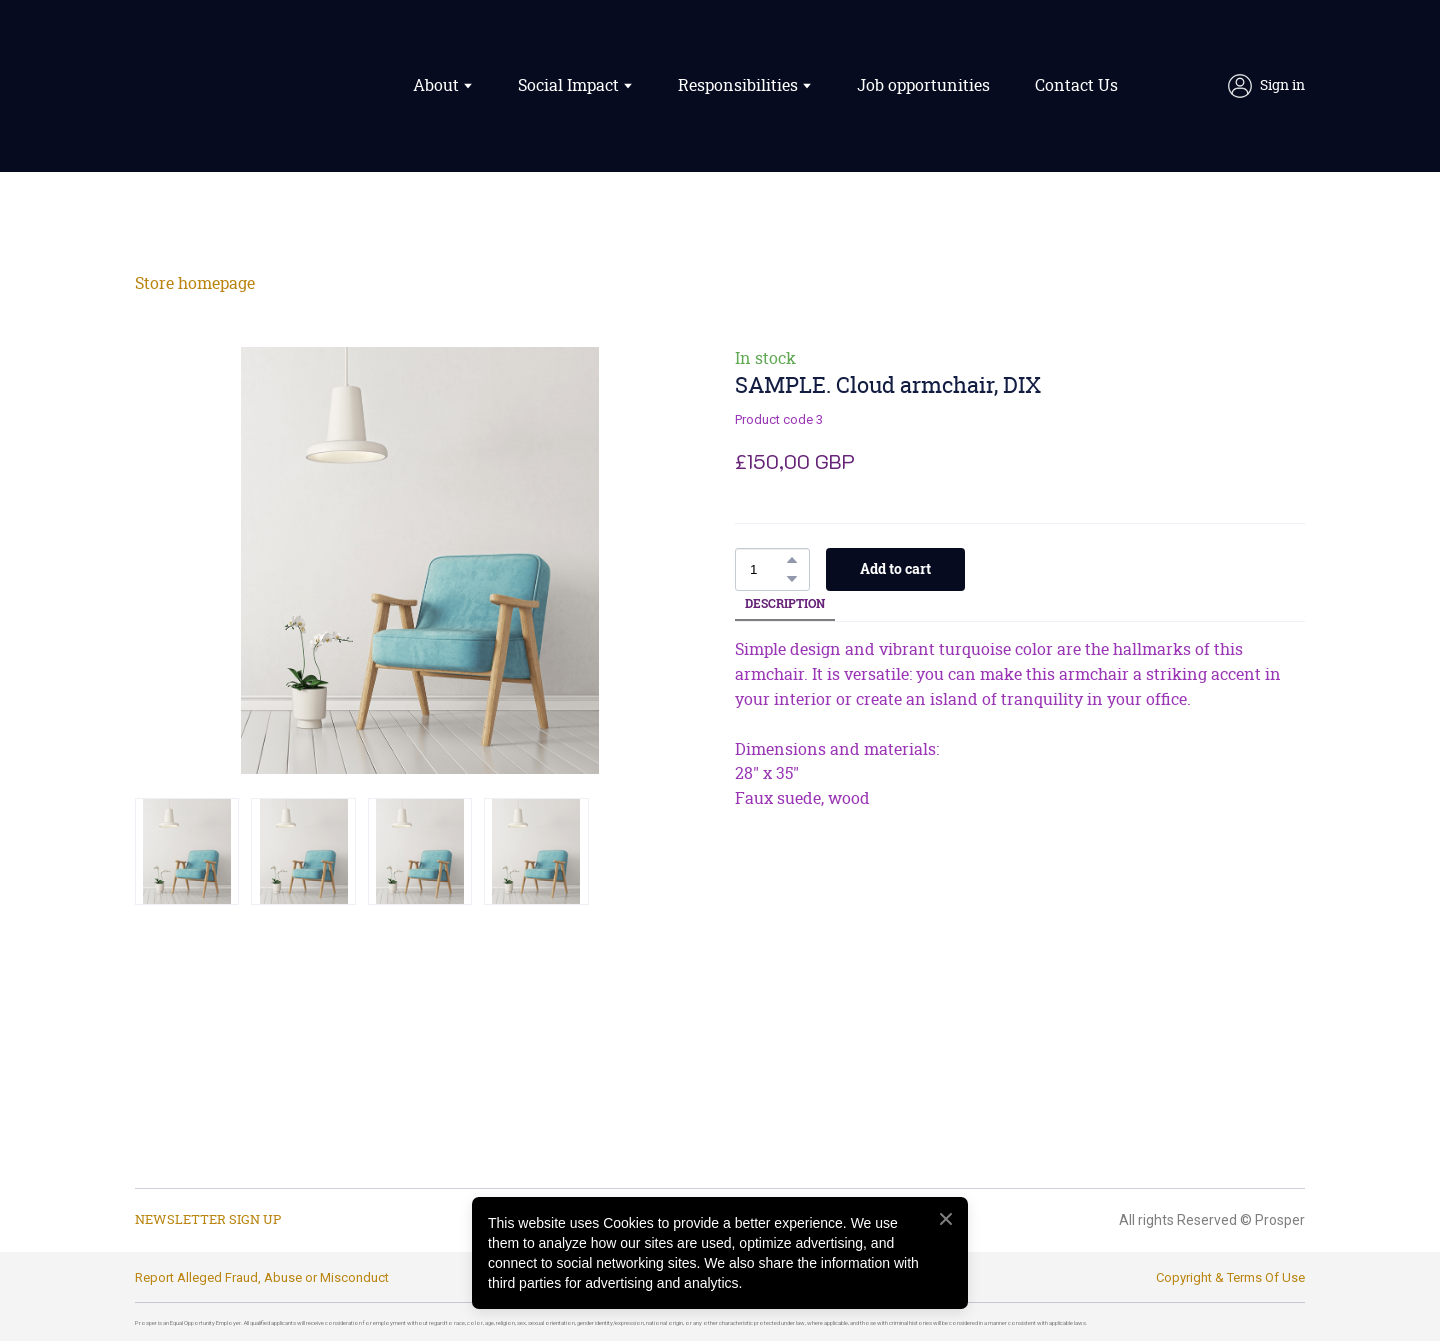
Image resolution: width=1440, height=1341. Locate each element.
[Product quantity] (767, 569)
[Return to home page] (226, 86)
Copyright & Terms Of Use (1230, 1277)
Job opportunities (923, 86)
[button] (1266, 86)
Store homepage (195, 284)
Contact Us (1076, 86)
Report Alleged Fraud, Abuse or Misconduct (262, 1277)
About (436, 86)
